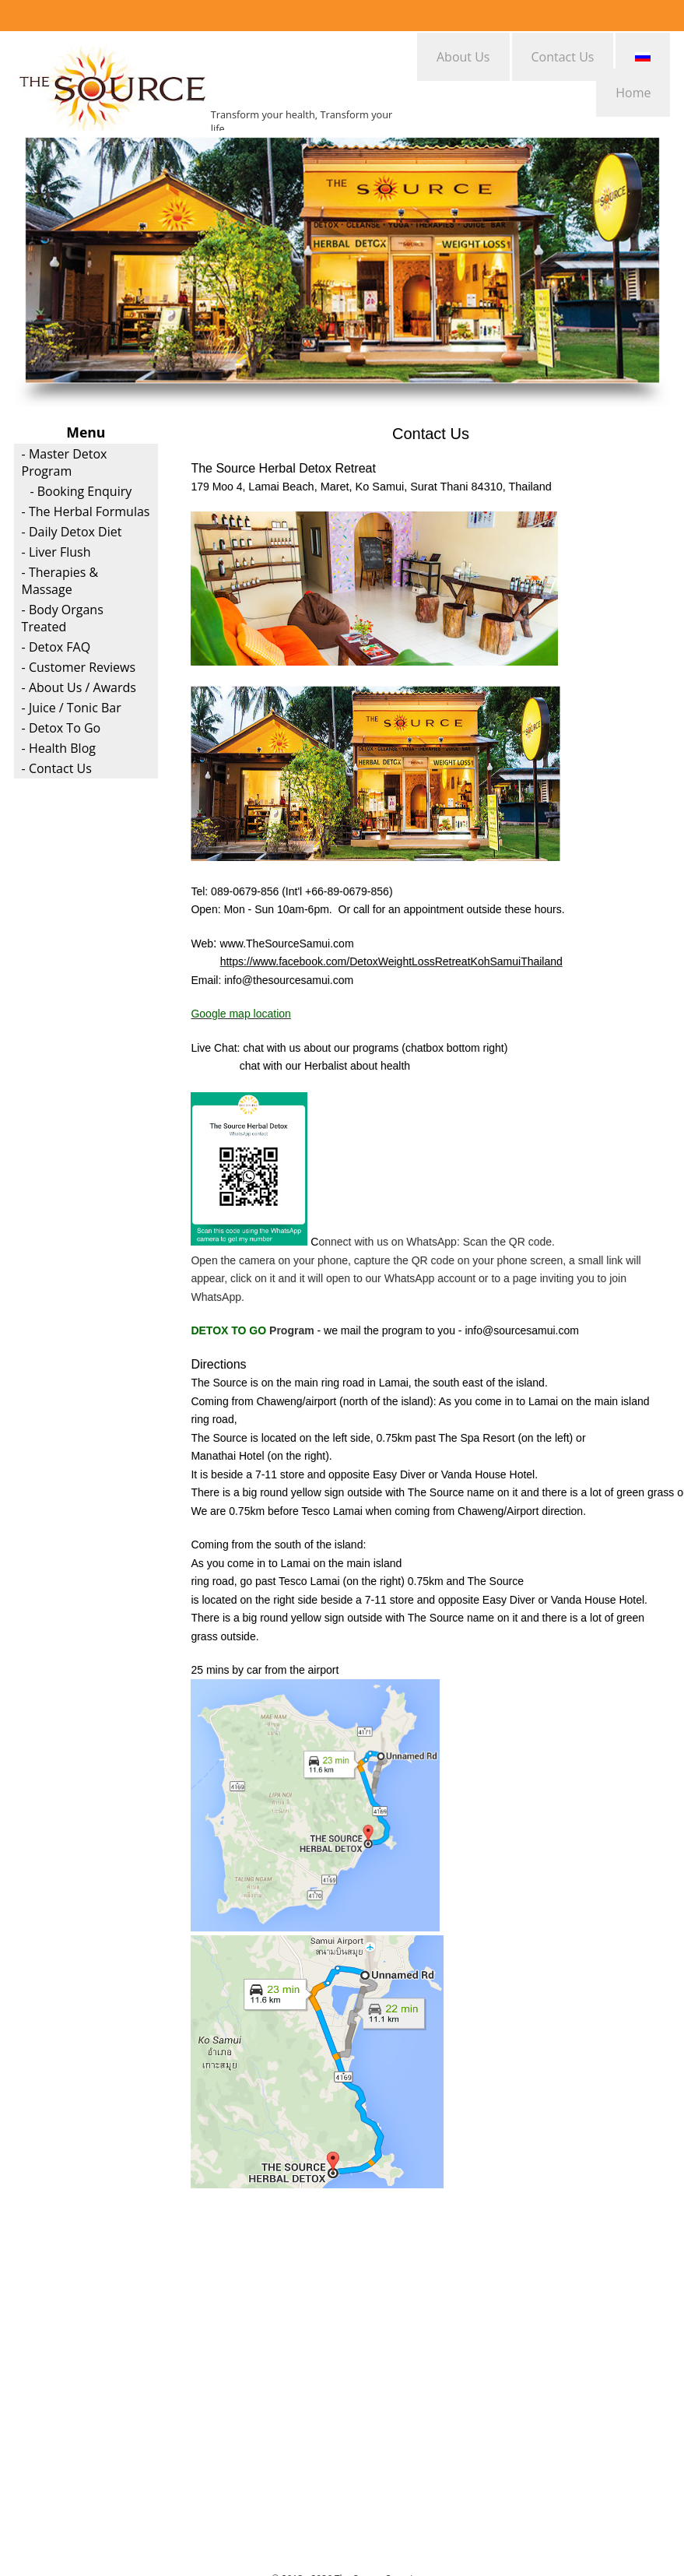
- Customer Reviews (79, 667)
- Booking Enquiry (81, 491)
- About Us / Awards (79, 687)
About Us (463, 56)
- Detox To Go (61, 727)
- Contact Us (57, 768)
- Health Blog (59, 748)
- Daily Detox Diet (72, 531)
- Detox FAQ (56, 646)
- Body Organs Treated (62, 618)
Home (633, 92)
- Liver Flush (56, 552)
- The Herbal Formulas (86, 511)
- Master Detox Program (64, 462)
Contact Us (563, 56)
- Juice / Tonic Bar (71, 707)
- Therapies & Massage (60, 581)
